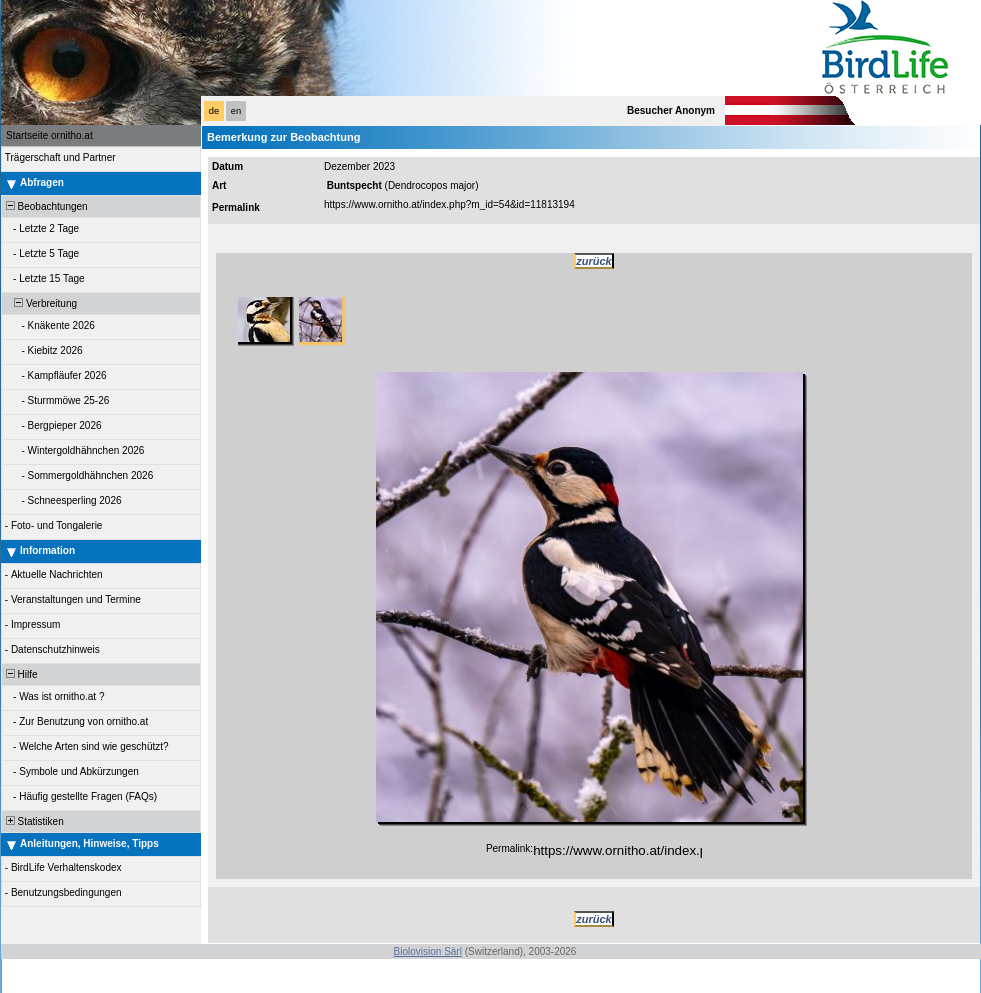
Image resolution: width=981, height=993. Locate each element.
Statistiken (33, 821)
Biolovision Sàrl (428, 951)
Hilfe (20, 674)
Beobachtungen (45, 206)
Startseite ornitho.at (49, 135)
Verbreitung (40, 303)
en (236, 111)
